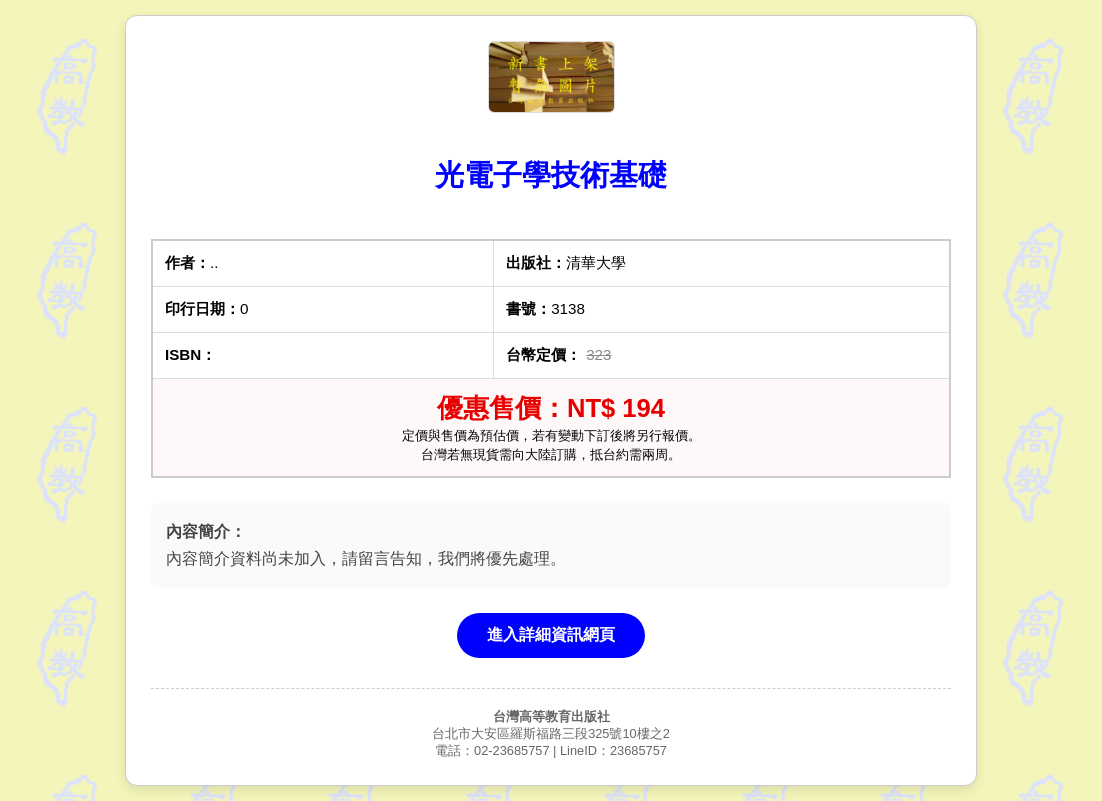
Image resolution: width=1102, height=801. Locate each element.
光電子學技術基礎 (551, 175)
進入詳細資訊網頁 (551, 634)
